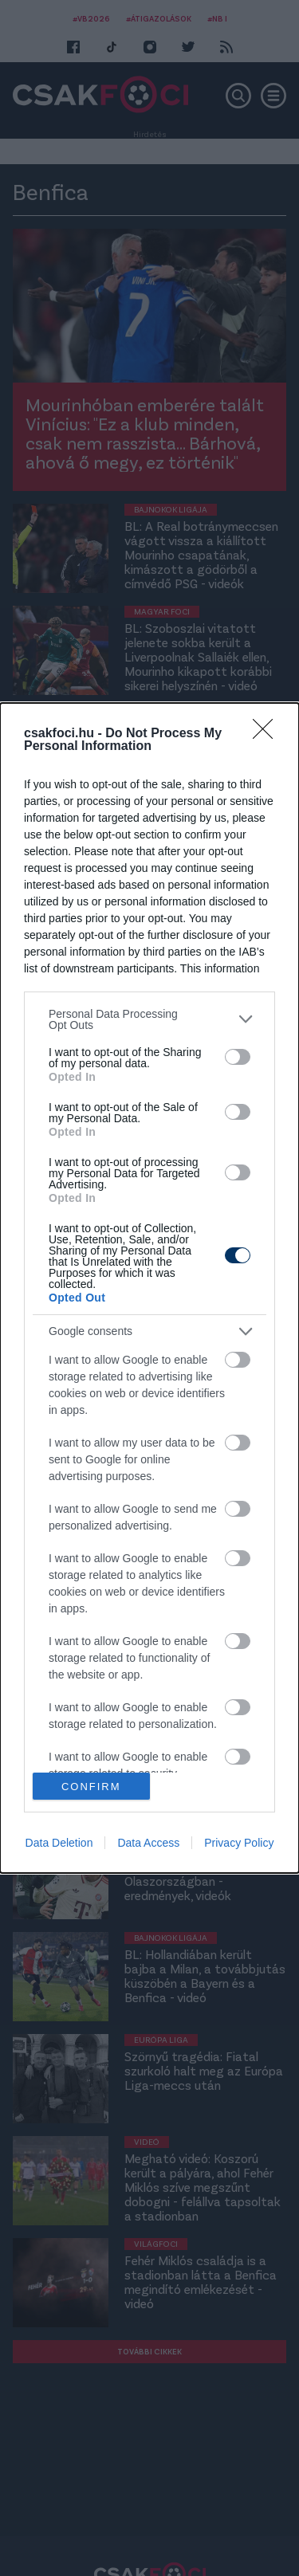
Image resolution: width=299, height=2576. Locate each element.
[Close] (268, 734)
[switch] (237, 1057)
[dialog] (149, 1288)
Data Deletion (59, 1842)
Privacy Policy (238, 1842)
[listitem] (149, 1019)
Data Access (148, 1842)
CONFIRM (91, 1787)
